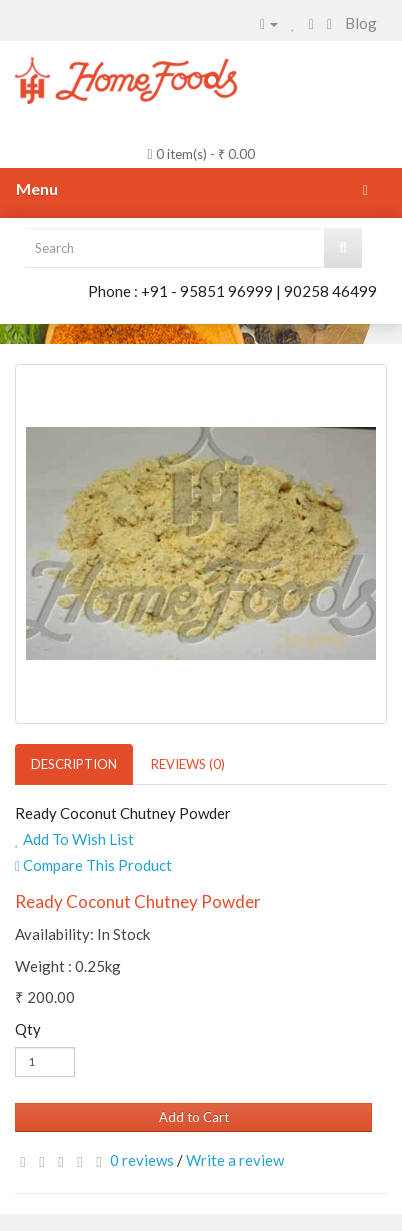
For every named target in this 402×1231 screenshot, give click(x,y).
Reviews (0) (188, 764)
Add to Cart (194, 1117)
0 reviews (142, 1160)
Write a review (235, 1160)
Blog (361, 23)
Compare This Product (93, 865)
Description (74, 764)
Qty (28, 1029)
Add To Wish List (74, 839)
